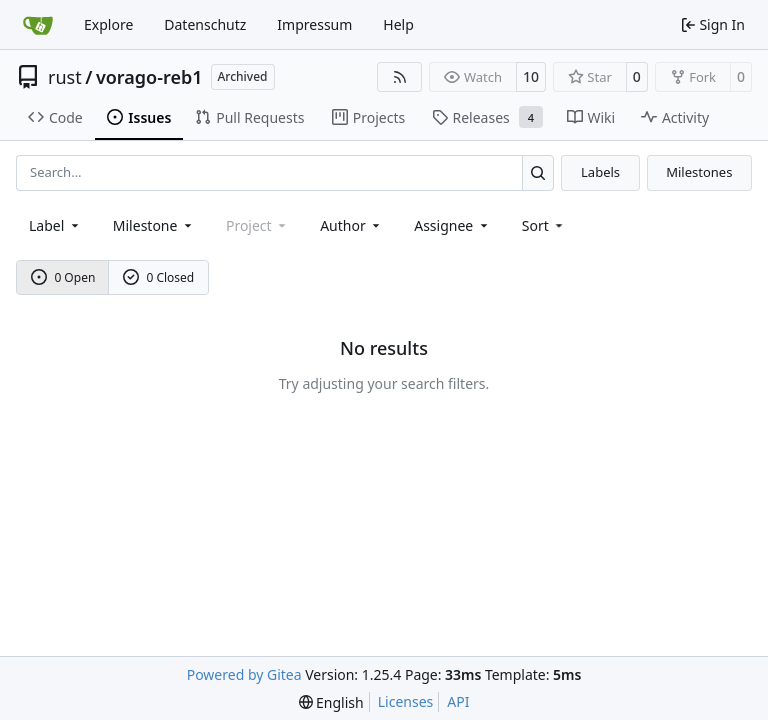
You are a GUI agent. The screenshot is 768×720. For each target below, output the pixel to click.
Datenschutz (205, 24)
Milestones (699, 172)
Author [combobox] (351, 225)
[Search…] (538, 172)
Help (398, 24)
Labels (600, 172)
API (458, 701)
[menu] (544, 225)
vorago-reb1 (149, 77)
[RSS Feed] (400, 77)
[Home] (38, 25)
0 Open (63, 277)
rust (65, 77)
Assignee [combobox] (452, 225)
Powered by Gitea (244, 674)
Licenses (406, 701)
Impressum (314, 24)
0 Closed (159, 277)
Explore (108, 24)
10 (531, 76)
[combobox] (55, 225)
